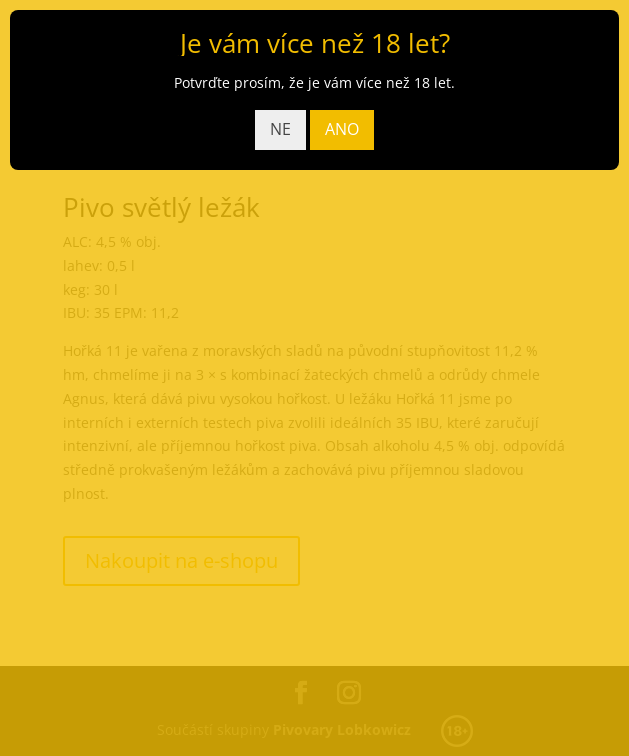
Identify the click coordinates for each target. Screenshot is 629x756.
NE (280, 129)
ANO (342, 129)
